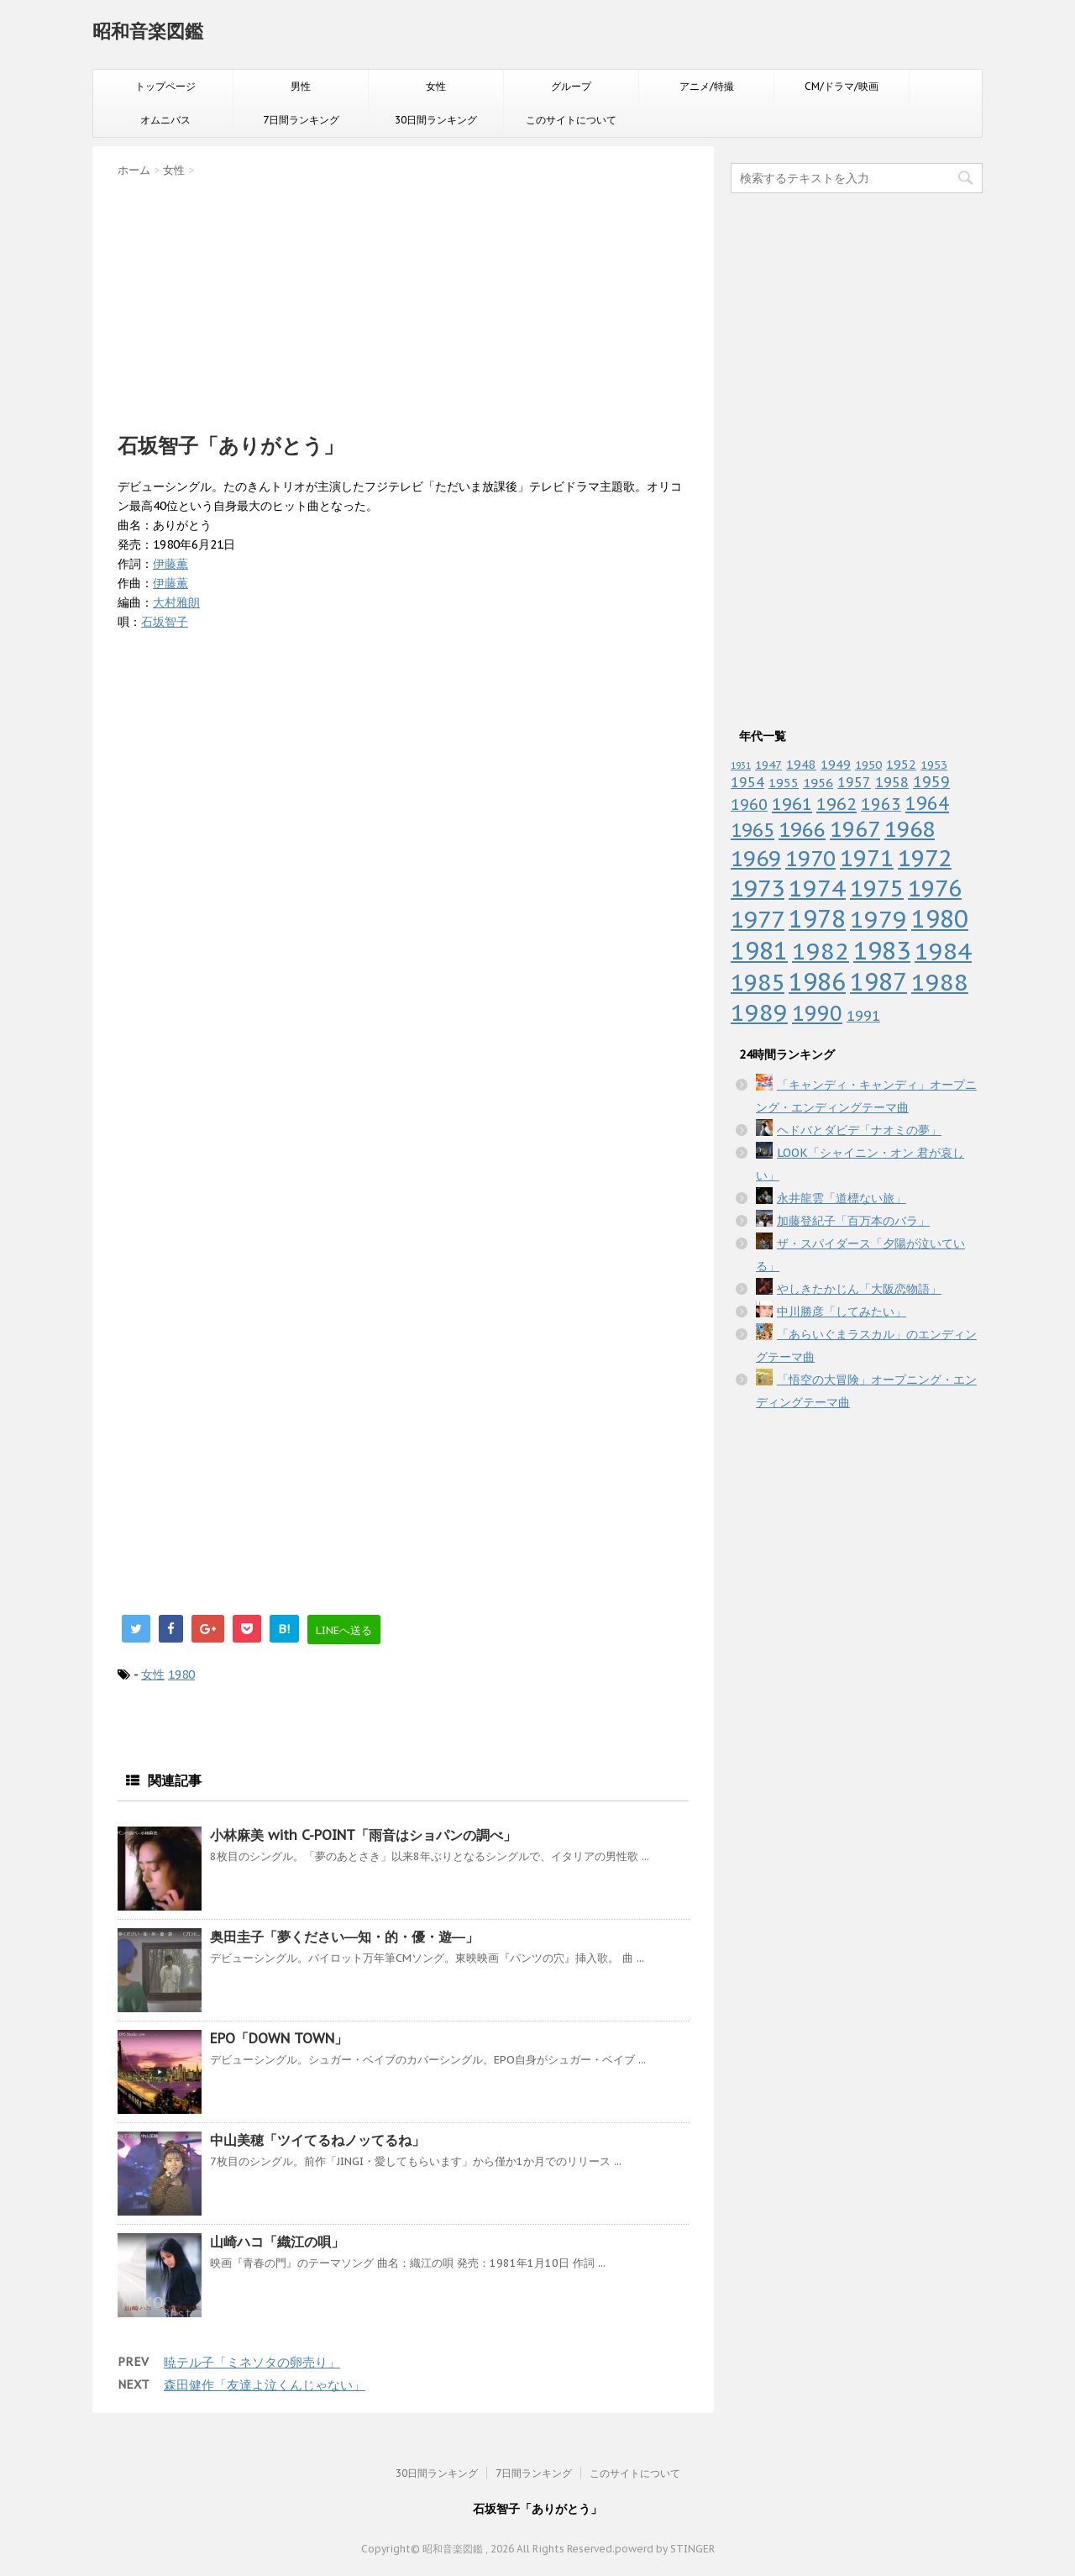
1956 (818, 782)
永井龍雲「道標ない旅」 (841, 1198)
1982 (820, 950)
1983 (881, 950)
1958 (892, 782)
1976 (935, 887)
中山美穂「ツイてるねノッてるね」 (317, 2140)
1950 (868, 764)
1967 (855, 829)
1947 (768, 764)
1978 (817, 918)
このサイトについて (571, 119)
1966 (802, 829)
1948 (801, 764)
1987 (878, 981)
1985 (757, 982)
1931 (741, 765)
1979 (878, 918)
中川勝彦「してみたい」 (841, 1311)
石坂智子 (164, 621)
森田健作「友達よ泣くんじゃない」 (264, 2385)
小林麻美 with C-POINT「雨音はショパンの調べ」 (363, 1835)
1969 (756, 858)
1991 (863, 1016)
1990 (817, 1013)
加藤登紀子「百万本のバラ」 (853, 1220)
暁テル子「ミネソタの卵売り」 (252, 2362)
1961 (792, 803)
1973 (757, 888)
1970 (810, 858)
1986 (817, 981)
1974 (817, 888)
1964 (927, 803)
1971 (867, 858)
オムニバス (165, 119)
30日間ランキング (436, 119)
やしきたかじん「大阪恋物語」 (859, 1288)
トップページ (165, 86)
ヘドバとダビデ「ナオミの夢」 (859, 1130)
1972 (925, 858)
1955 (783, 783)
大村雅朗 (176, 602)
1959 (931, 781)
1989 (759, 1012)
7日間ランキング (301, 119)
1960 (749, 804)
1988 (939, 981)
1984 (943, 950)
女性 (436, 86)
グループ (571, 86)
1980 (181, 1674)
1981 (759, 950)
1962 (836, 804)
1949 (836, 764)
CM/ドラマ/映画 (841, 86)
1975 (877, 888)
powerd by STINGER (665, 2548)
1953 (933, 764)
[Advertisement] (403, 300)
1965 (752, 829)
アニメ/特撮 (706, 86)
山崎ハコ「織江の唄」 (277, 2241)
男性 (301, 86)
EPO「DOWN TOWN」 (279, 2038)
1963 (881, 803)
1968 (909, 829)
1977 (757, 919)
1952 (901, 764)
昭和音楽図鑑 (147, 31)
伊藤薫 (170, 563)
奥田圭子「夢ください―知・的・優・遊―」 (344, 1936)
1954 (747, 782)
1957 (854, 782)
